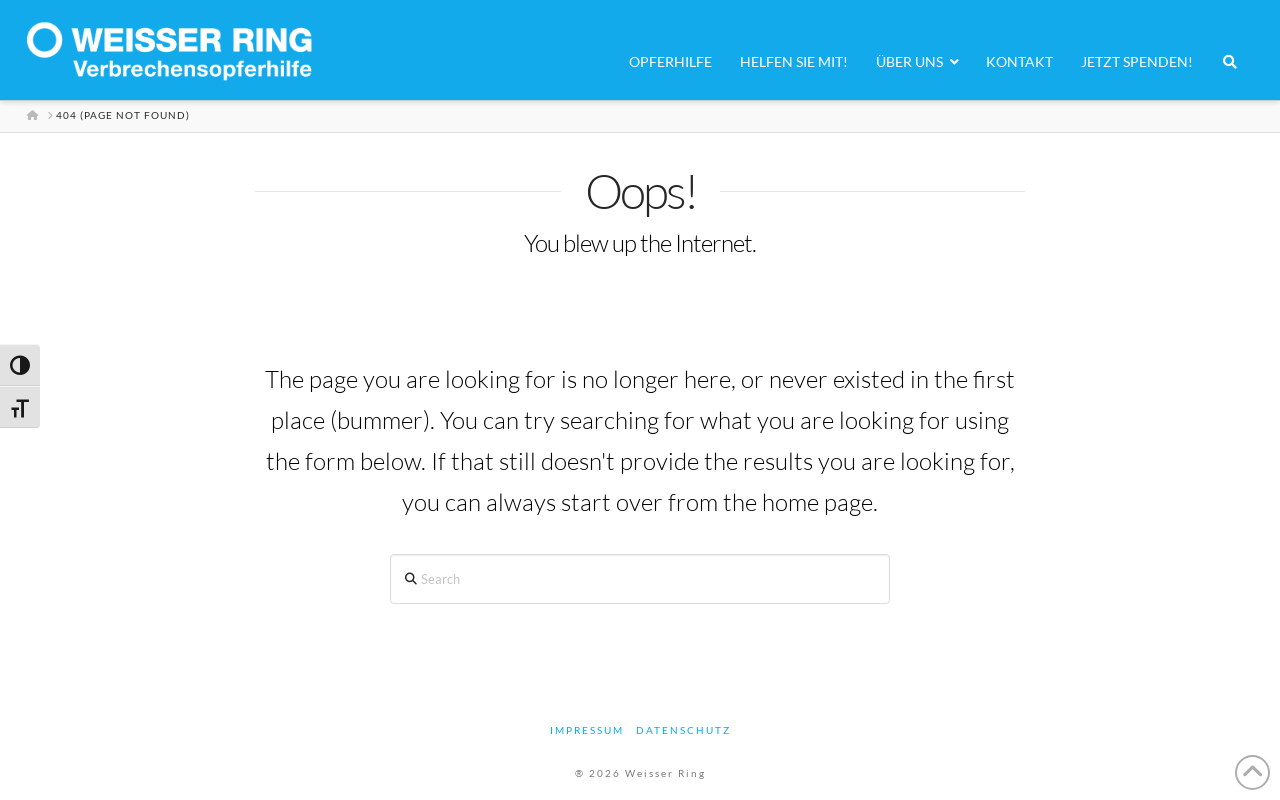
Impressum (587, 730)
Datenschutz (683, 730)
